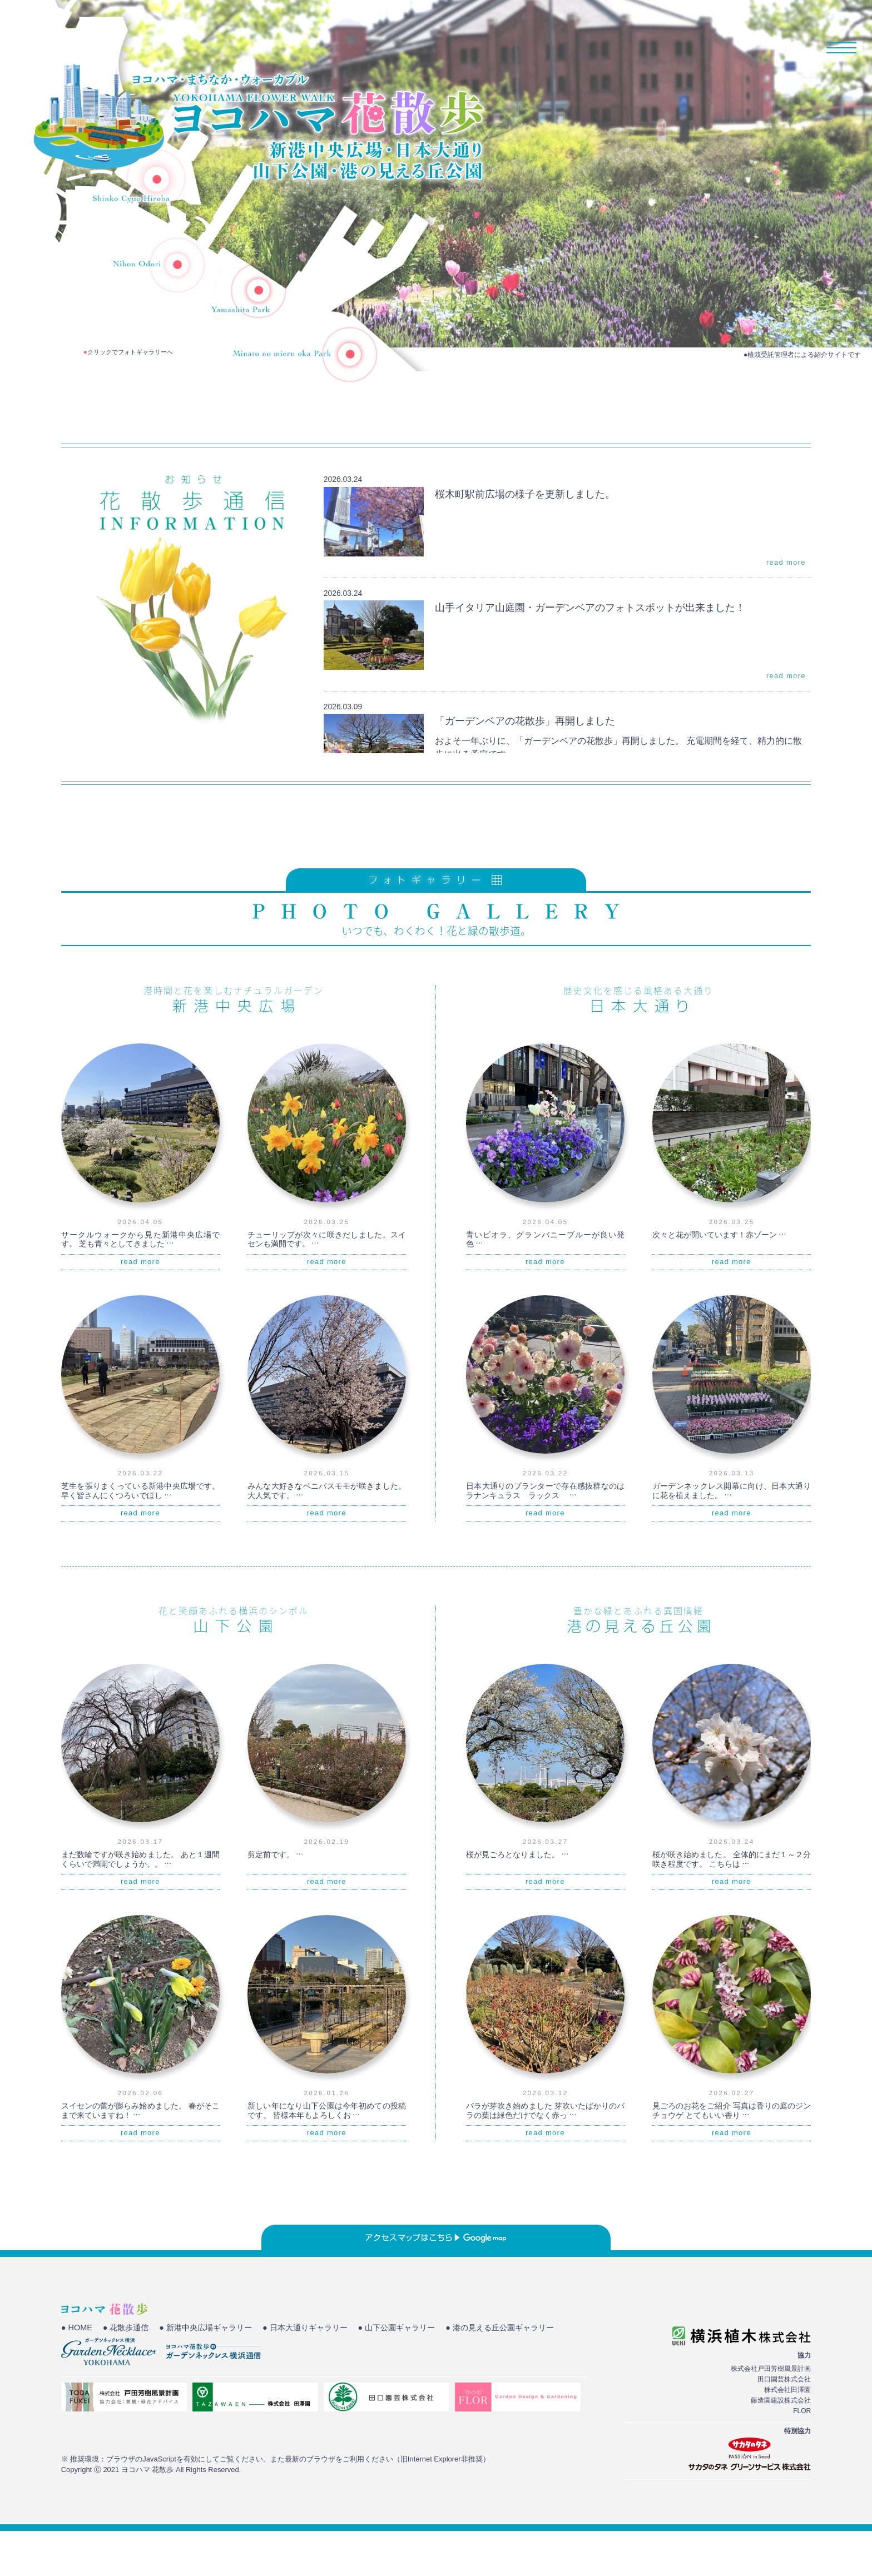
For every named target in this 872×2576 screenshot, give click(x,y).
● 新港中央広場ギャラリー (214, 2373)
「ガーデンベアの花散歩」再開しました (535, 765)
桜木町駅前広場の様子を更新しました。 (535, 538)
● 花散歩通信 (129, 2373)
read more (786, 607)
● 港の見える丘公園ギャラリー (119, 2388)
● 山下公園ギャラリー (417, 2373)
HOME (571, 47)
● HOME (77, 2373)
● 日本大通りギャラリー (320, 2373)
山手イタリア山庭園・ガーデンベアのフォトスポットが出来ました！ (607, 652)
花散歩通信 (758, 47)
